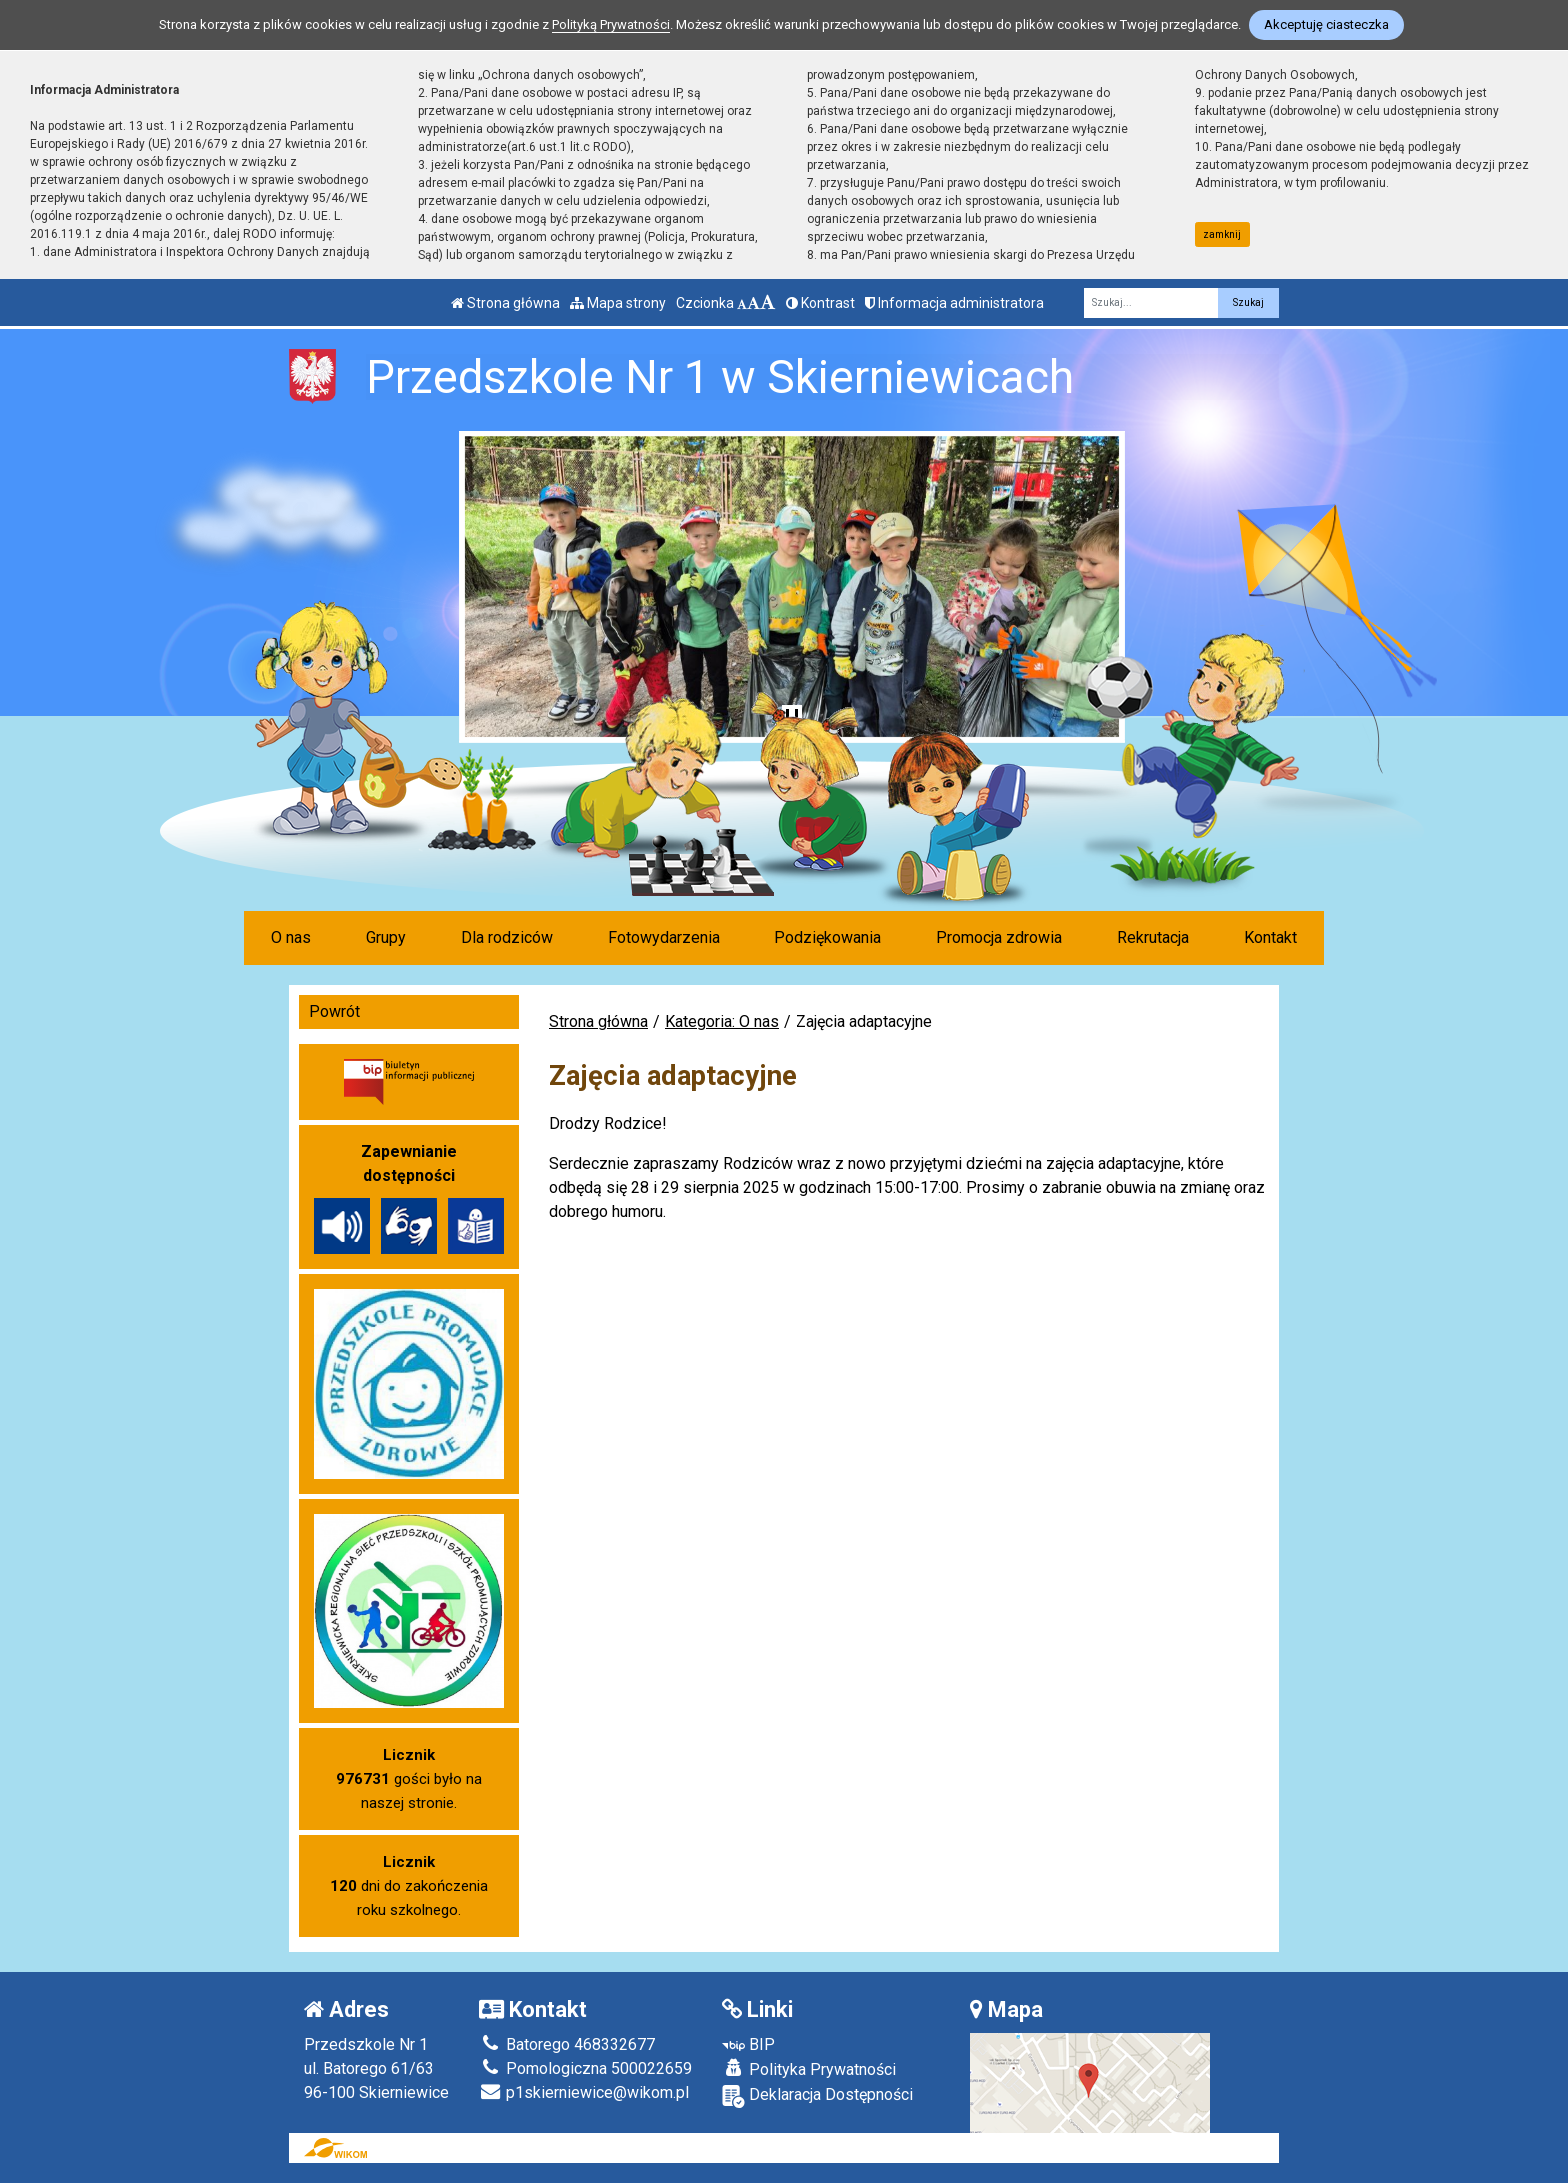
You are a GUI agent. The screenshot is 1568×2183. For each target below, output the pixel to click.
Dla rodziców (507, 937)
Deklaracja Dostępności (817, 2096)
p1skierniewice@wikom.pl (584, 2092)
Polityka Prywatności (809, 2069)
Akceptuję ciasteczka (1326, 24)
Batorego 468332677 (567, 2044)
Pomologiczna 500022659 (585, 2068)
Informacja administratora (954, 303)
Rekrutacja (1153, 937)
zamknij (1222, 234)
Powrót (334, 1011)
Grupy (386, 937)
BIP (748, 2044)
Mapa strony (618, 303)
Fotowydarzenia (664, 937)
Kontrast (820, 303)
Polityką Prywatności (611, 24)
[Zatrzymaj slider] (792, 719)
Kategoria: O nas (722, 1021)
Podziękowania (827, 937)
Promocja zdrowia (999, 937)
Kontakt (1270, 937)
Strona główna (505, 303)
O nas (291, 937)
